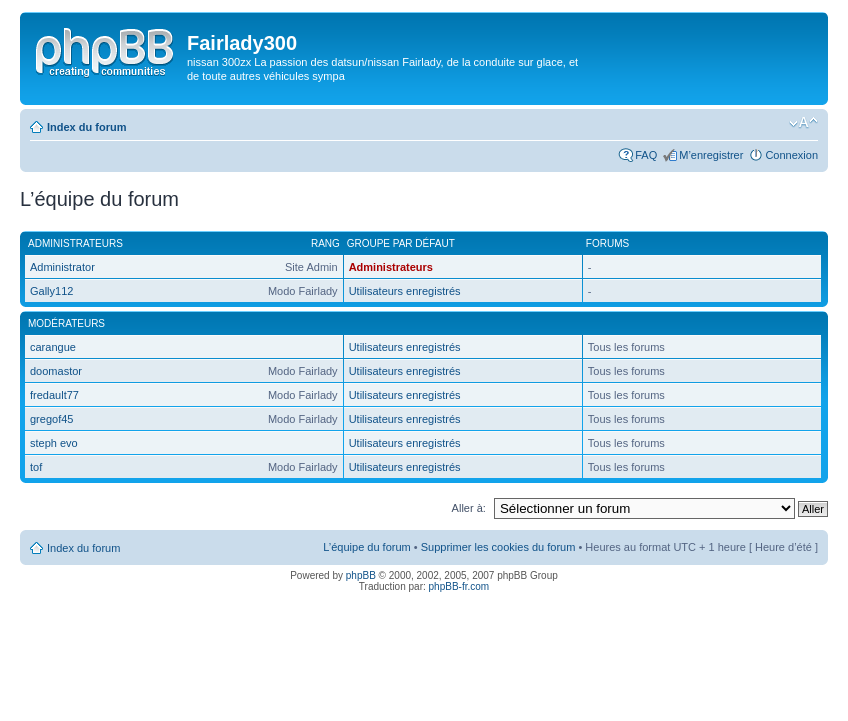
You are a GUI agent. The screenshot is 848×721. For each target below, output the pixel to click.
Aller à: (469, 508)
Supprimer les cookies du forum (498, 547)
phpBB (361, 575)
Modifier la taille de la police (803, 123)
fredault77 (54, 395)
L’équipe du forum (366, 547)
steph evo (54, 443)
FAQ (646, 155)
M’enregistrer (711, 155)
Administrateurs (391, 267)
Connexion (791, 155)
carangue (53, 347)
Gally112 (51, 291)
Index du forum (86, 127)
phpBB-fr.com (459, 586)
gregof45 (51, 419)
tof (36, 467)
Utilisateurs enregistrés (405, 291)
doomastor (56, 371)
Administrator (62, 267)
